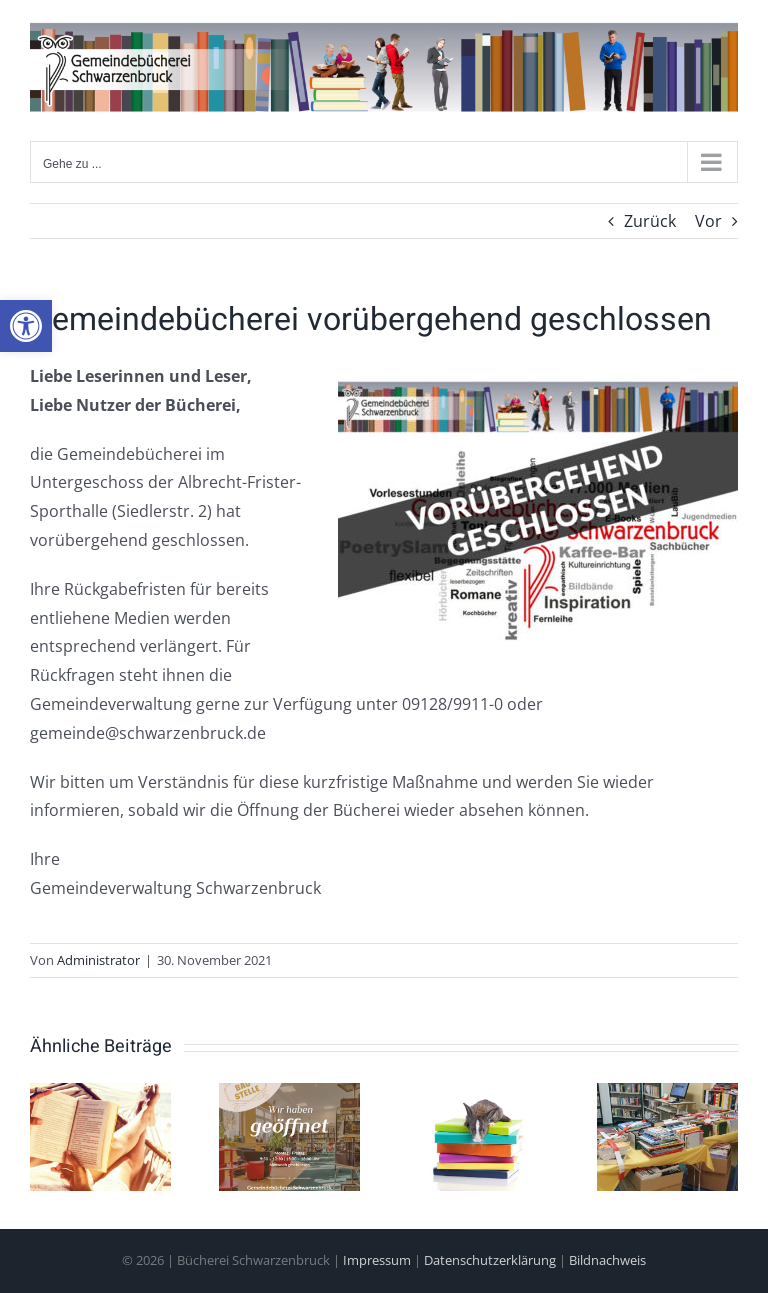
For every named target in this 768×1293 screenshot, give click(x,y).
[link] (26, 326)
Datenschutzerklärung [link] (490, 1260)
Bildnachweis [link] (607, 1260)
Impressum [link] (377, 1260)
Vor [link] (708, 221)
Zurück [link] (650, 221)
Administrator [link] (98, 960)
